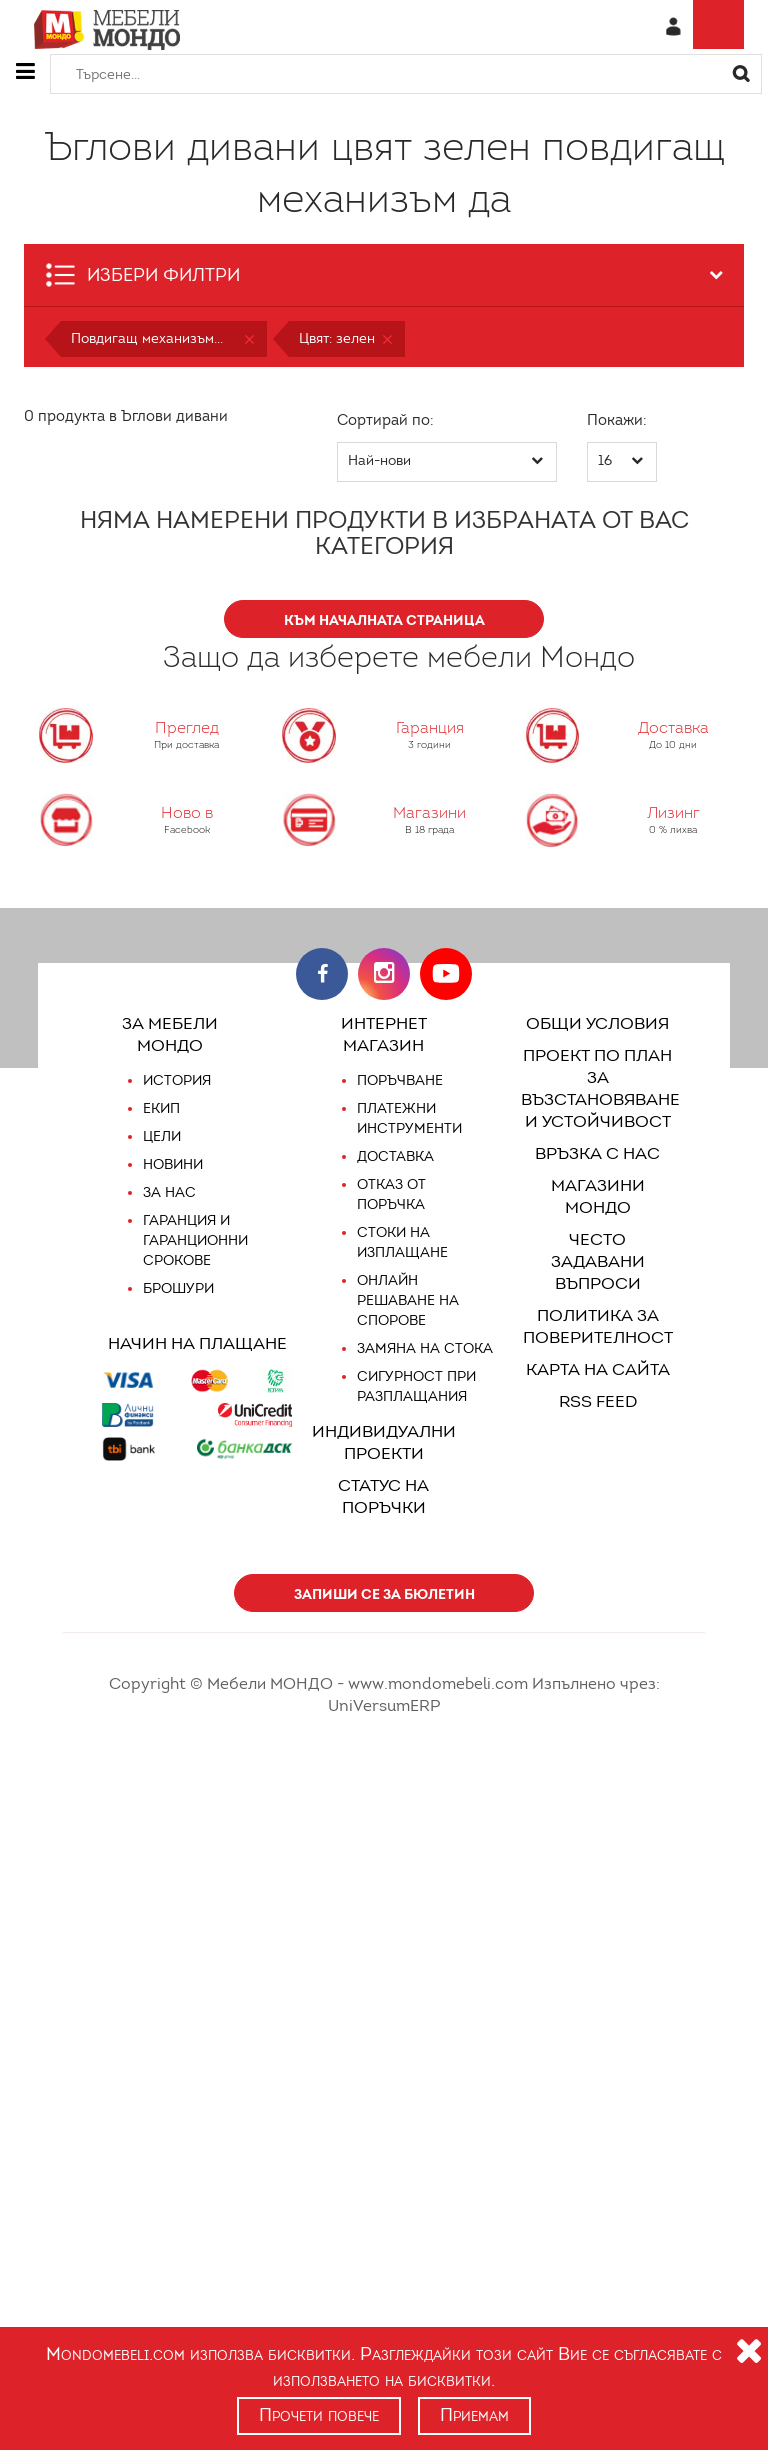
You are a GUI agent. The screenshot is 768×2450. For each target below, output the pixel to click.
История (177, 1081)
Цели (162, 1137)
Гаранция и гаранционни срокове (195, 1241)
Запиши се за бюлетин (384, 1593)
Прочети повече (318, 2415)
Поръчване (401, 1081)
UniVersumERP (648, 1683)
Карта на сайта (597, 1347)
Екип (162, 1109)
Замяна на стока (423, 1349)
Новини (173, 1165)
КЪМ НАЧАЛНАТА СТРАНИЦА (384, 619)
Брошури (178, 1289)
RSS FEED (597, 1379)
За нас (168, 1193)
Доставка (394, 1157)
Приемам (477, 2415)
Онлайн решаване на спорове (408, 1301)
